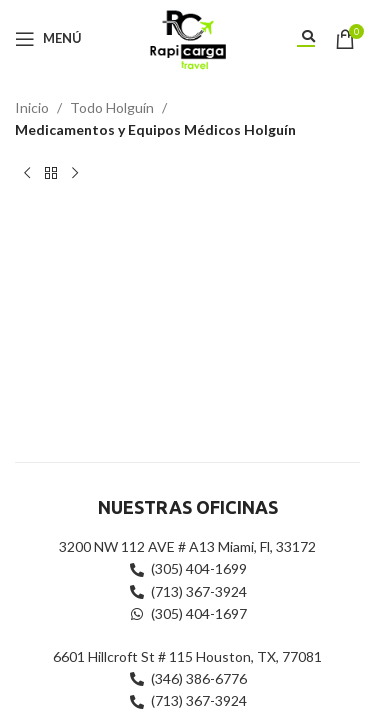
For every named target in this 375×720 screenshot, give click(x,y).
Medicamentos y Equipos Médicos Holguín (155, 129)
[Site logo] (187, 36)
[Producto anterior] (27, 174)
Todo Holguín (112, 107)
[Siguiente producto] (75, 174)
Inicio (32, 107)
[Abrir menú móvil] (48, 39)
